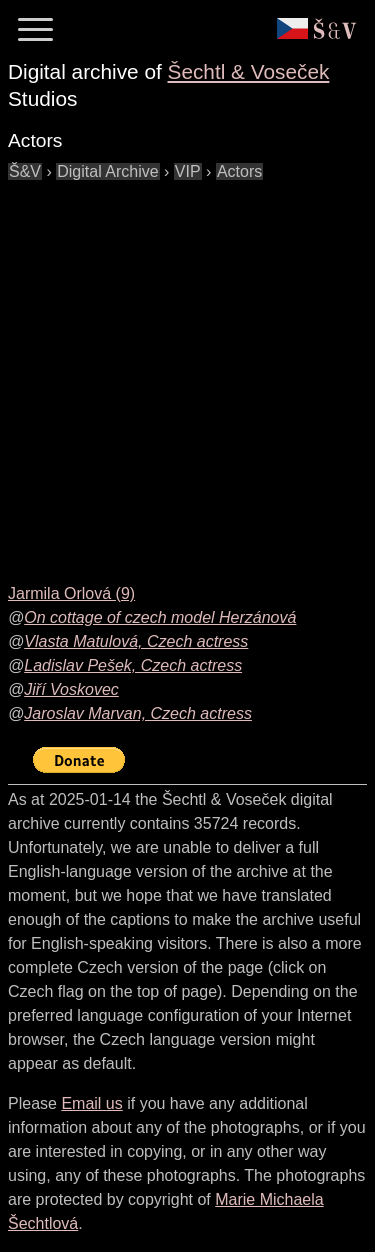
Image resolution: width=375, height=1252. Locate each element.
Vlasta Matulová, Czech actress (136, 641)
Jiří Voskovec (71, 689)
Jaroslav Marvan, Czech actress (138, 713)
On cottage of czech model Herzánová (160, 617)
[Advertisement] (187, 371)
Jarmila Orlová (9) (71, 593)
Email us (91, 1103)
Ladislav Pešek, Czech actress (133, 665)
